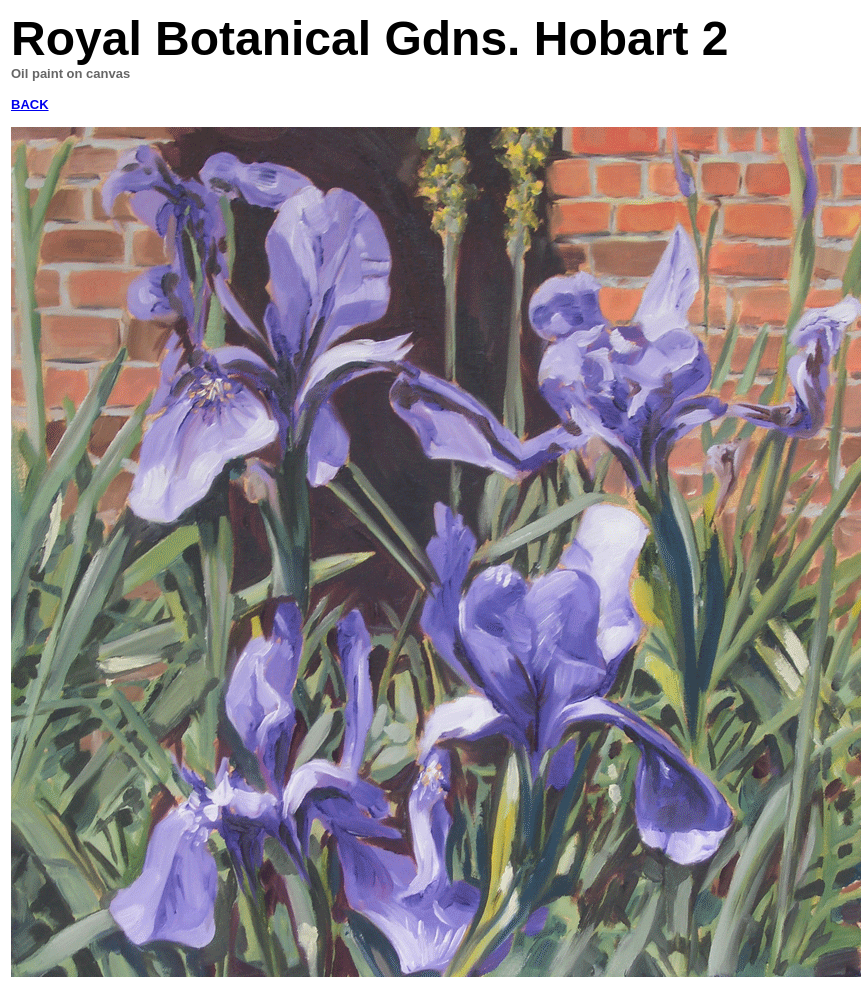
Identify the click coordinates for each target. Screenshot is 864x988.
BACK (30, 104)
